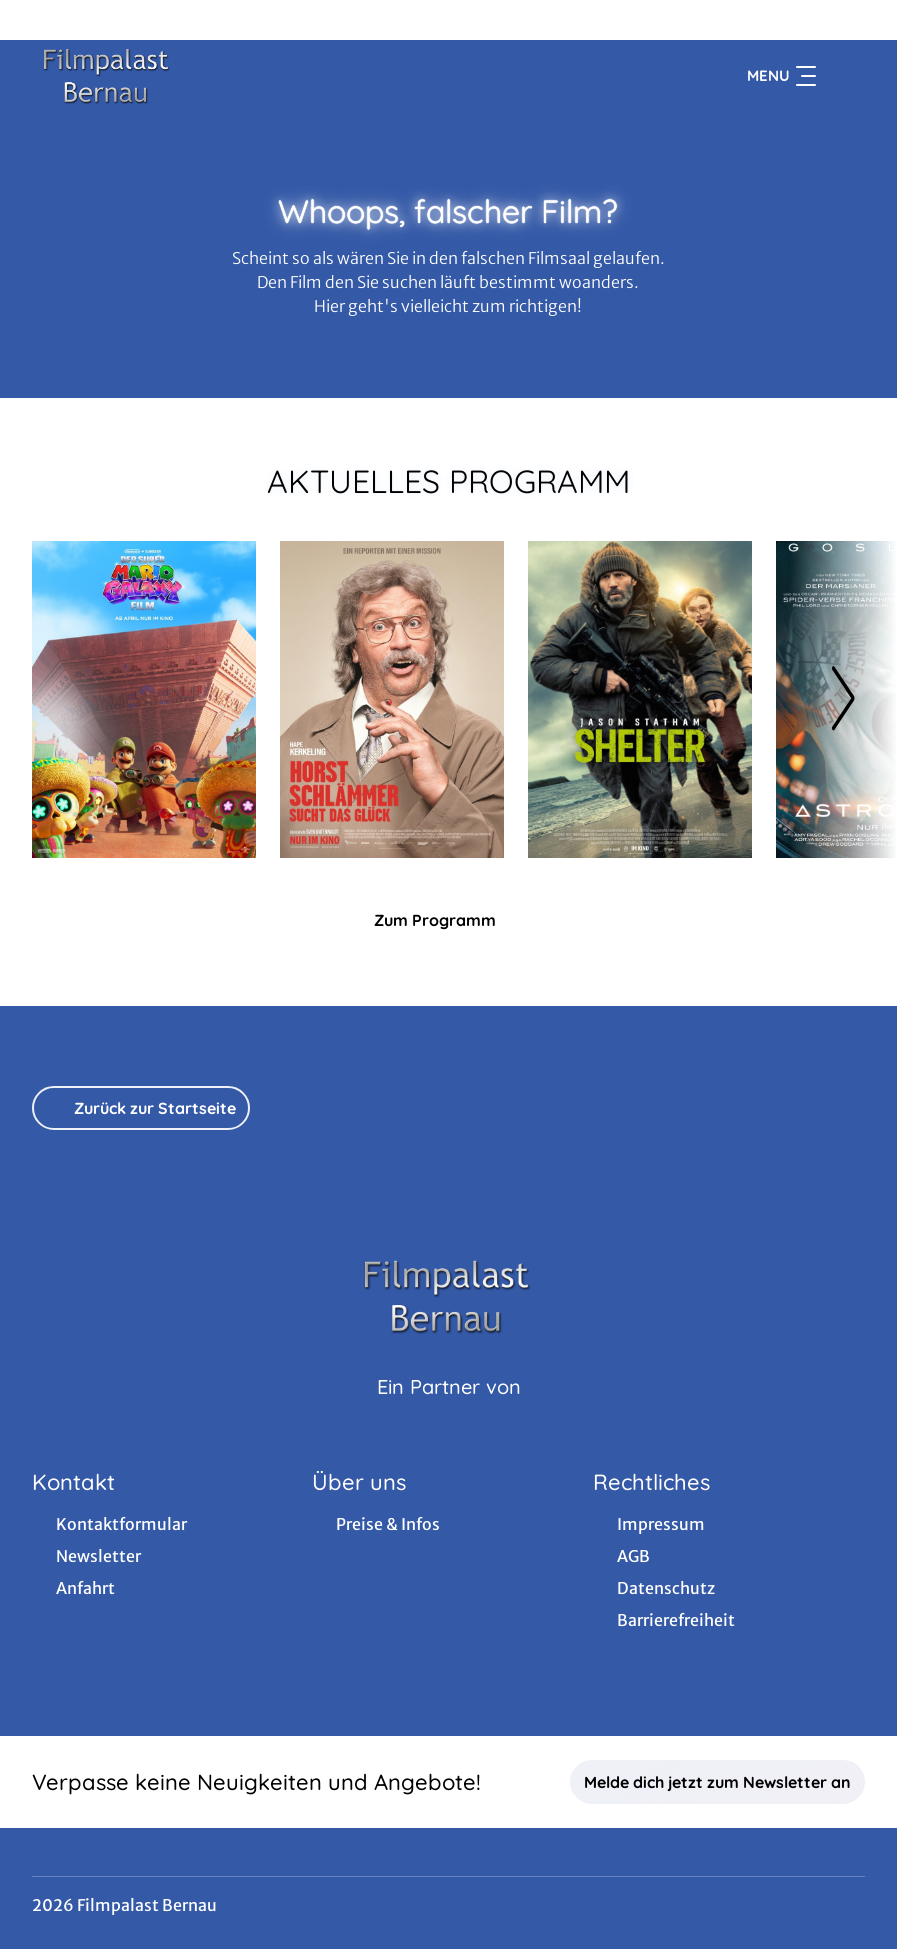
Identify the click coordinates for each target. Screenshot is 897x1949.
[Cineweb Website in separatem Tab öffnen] (449, 1412)
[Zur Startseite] (172, 76)
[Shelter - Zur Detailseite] (640, 699)
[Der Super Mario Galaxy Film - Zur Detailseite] (144, 699)
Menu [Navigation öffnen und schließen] (781, 76)
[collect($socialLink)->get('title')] (36, 20)
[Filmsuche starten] (845, 76)
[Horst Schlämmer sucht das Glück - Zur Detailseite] (392, 699)
